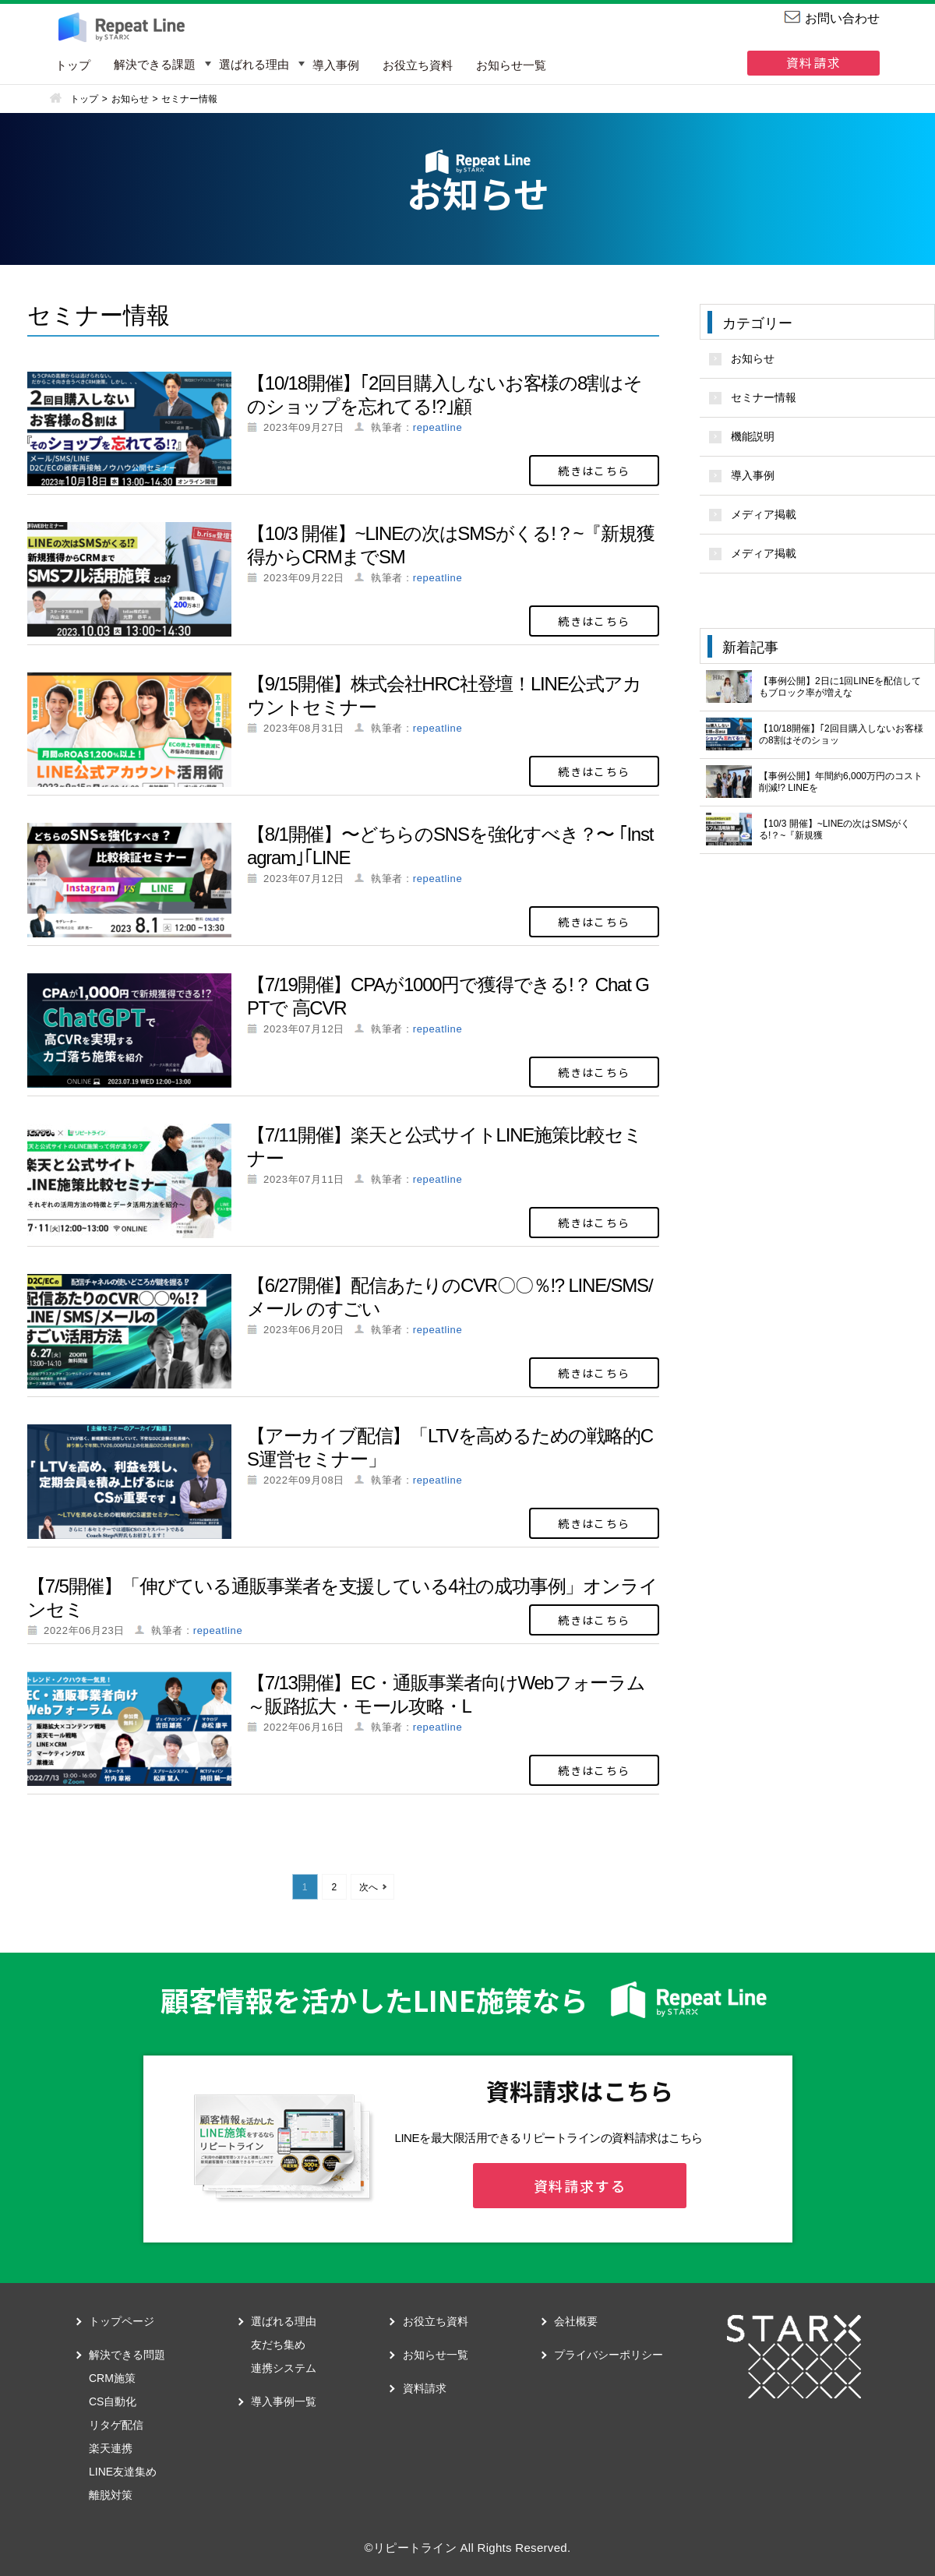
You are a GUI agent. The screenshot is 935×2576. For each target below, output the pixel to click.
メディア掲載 (763, 514)
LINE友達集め (123, 2471)
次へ (368, 1887)
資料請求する (580, 2185)
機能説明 (752, 436)
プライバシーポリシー (608, 2354)
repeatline (438, 427)
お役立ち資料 (418, 65)
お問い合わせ (842, 18)
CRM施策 (112, 2378)
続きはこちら (594, 470)
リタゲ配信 (116, 2425)
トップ (72, 65)
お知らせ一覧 (511, 65)
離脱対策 (110, 2495)
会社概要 (576, 2321)
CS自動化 (112, 2401)
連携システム (283, 2368)
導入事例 (335, 65)
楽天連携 (110, 2448)
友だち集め (278, 2344)
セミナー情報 (763, 397)
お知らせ (752, 358)
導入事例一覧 (283, 2401)
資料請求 (813, 62)
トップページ (121, 2321)
